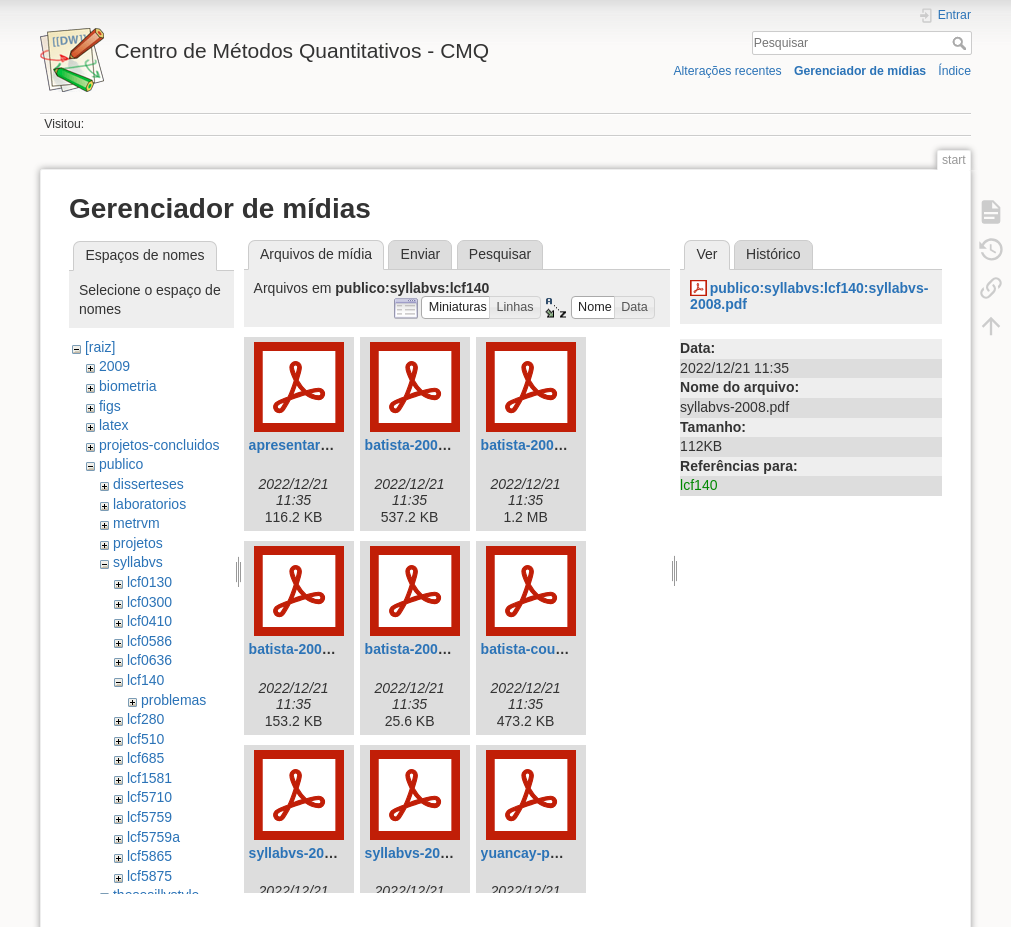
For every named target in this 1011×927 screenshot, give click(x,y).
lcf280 (145, 719)
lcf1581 (149, 778)
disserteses (148, 484)
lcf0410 (149, 621)
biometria (128, 386)
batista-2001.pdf (534, 445)
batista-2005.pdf (418, 649)
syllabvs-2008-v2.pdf (317, 853)
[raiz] (100, 347)
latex (114, 425)
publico (121, 464)
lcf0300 (149, 602)
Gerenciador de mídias (860, 71)
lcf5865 (149, 856)
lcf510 (145, 739)
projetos (138, 543)
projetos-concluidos (159, 445)
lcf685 (145, 758)
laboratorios (149, 504)
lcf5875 (149, 876)
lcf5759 (149, 817)
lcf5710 (149, 797)
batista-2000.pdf (418, 445)
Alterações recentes (727, 71)
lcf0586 (149, 641)
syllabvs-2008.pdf (423, 853)
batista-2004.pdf (302, 649)
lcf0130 (149, 582)
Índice (954, 71)
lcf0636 (149, 660)
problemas (173, 700)
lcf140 (145, 680)
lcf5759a (153, 837)
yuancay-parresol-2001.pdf (569, 853)
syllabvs (138, 562)
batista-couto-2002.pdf (555, 649)
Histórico (773, 254)
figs (110, 406)
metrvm (136, 523)
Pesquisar (961, 43)
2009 (114, 366)
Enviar (421, 254)
